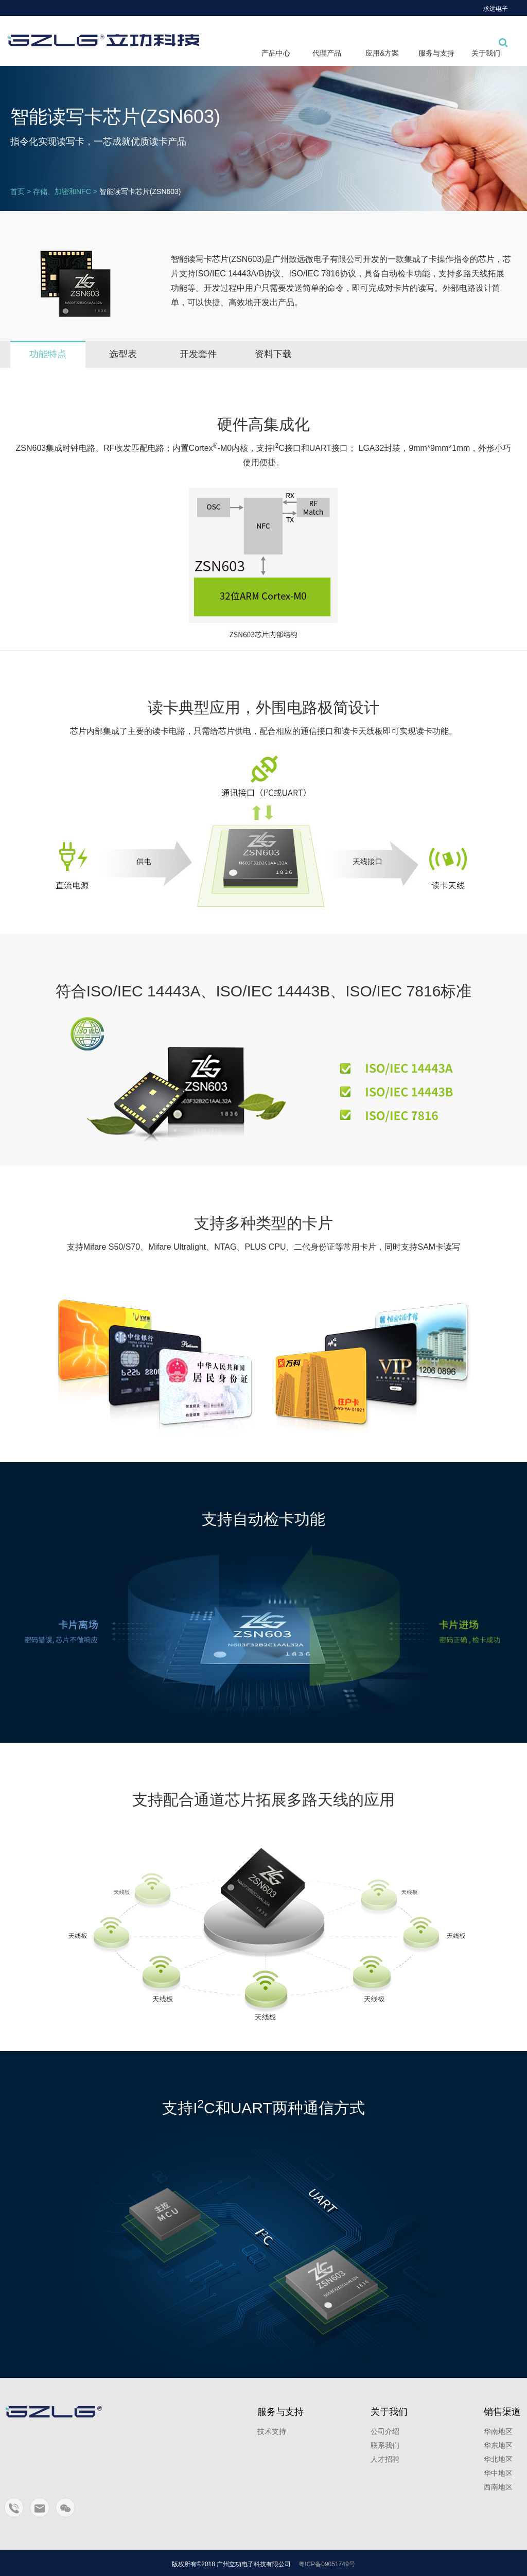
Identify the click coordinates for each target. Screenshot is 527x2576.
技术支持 (271, 2431)
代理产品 (326, 53)
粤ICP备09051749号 (326, 2564)
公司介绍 (385, 2431)
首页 (17, 191)
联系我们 (385, 2445)
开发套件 (198, 354)
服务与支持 (436, 53)
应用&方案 (382, 53)
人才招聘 (385, 2459)
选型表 (123, 354)
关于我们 (485, 53)
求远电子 (495, 8)
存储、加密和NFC (62, 191)
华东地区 (498, 2445)
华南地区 (498, 2431)
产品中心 (275, 53)
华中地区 (498, 2473)
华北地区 (498, 2459)
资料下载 (273, 354)
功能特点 (47, 354)
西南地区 (498, 2487)
